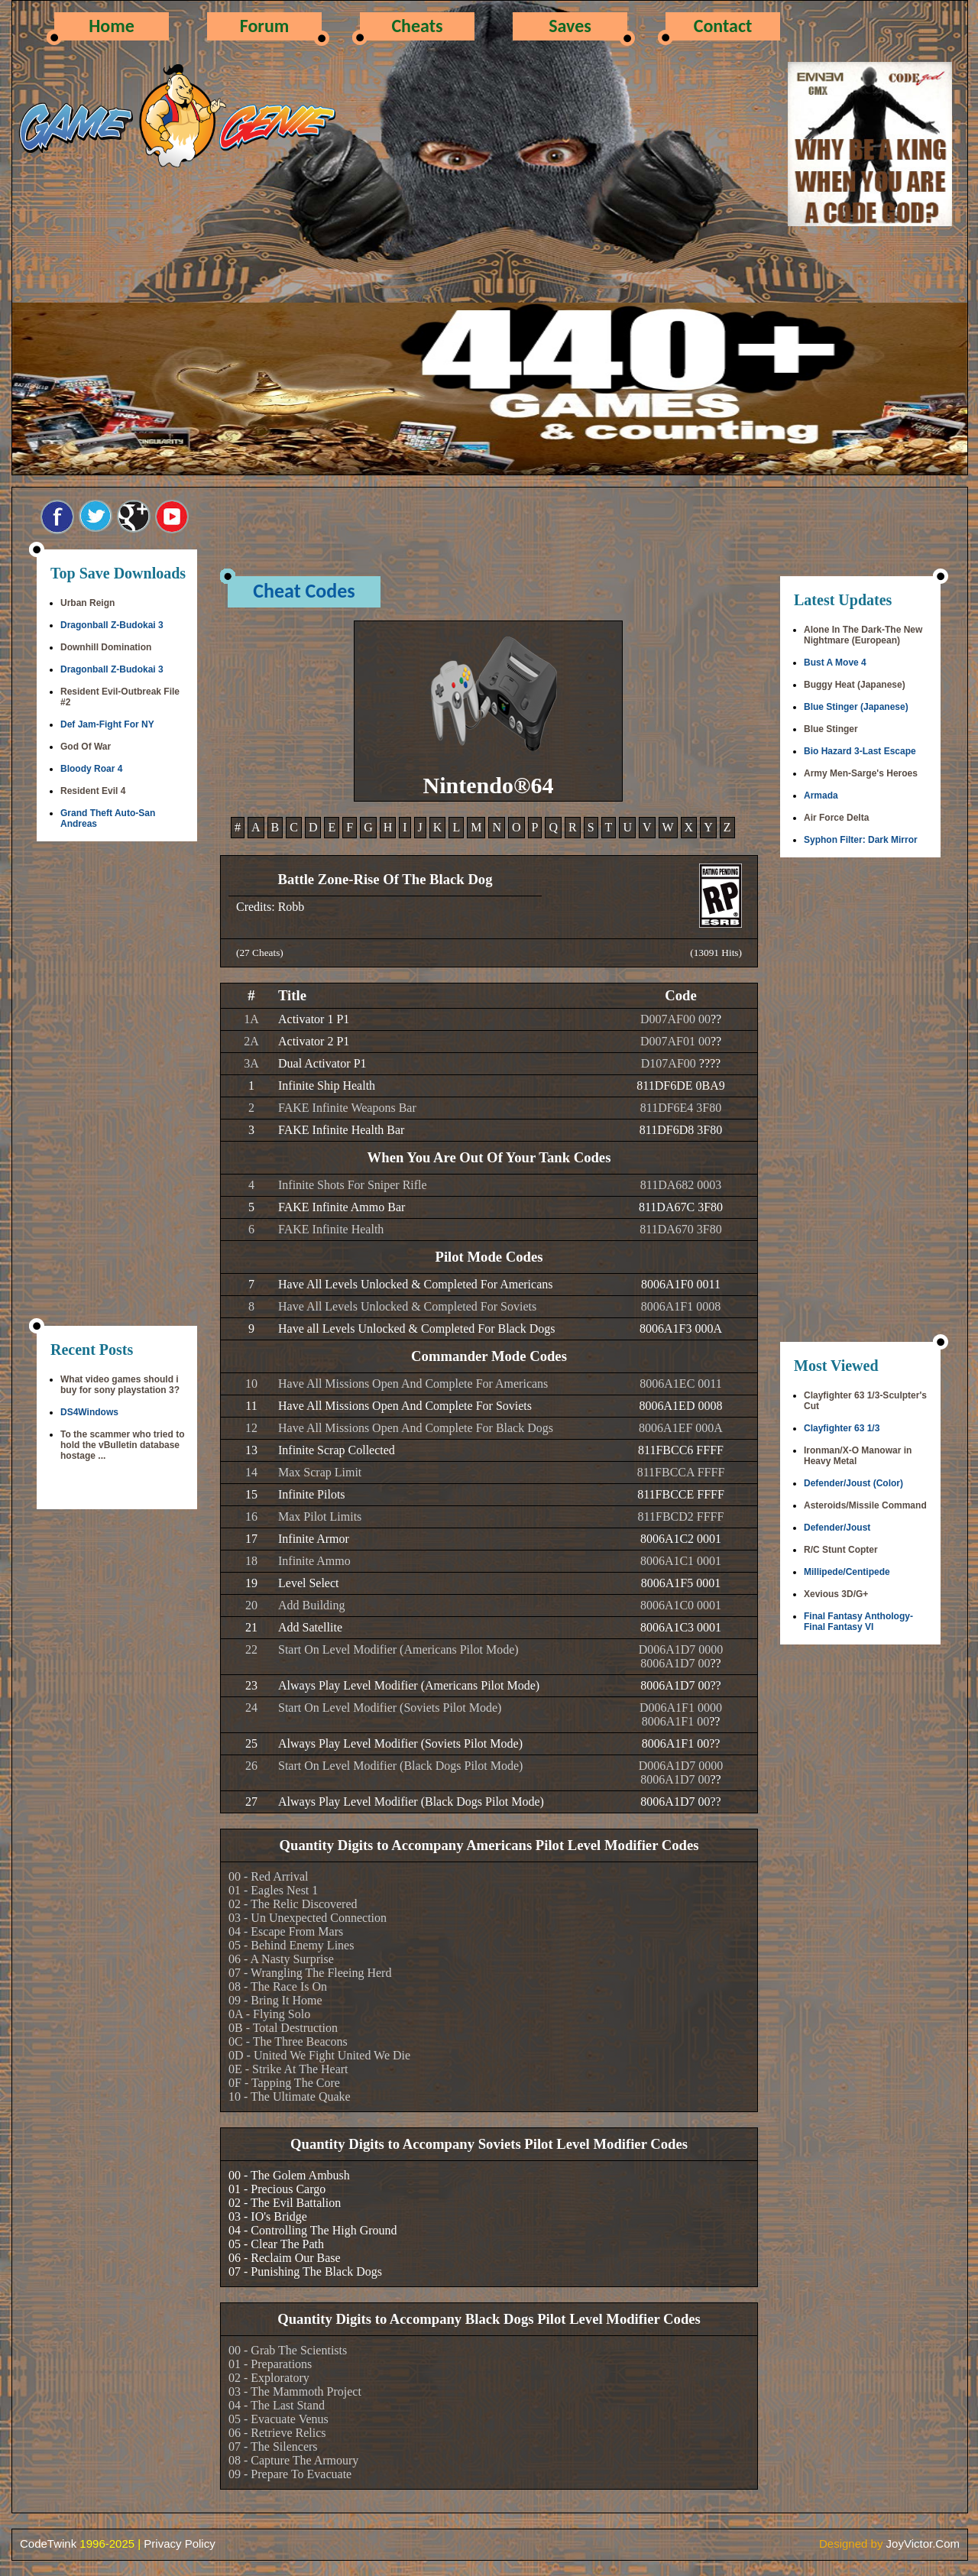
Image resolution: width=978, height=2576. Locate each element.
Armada (821, 795)
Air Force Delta (836, 817)
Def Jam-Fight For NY (107, 724)
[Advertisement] (117, 1085)
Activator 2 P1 (313, 1041)
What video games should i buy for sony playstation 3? (120, 1384)
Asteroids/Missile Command (865, 1505)
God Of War (85, 746)
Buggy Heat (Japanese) (854, 684)
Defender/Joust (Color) (853, 1483)
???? (710, 1063)
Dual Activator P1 (322, 1063)
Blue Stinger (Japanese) (856, 707)
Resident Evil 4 (92, 791)
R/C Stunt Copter (841, 1549)
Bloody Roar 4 (91, 768)
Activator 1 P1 (313, 1019)
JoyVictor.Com (923, 2543)
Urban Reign (87, 603)
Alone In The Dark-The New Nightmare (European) (863, 635)
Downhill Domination (105, 647)
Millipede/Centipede (847, 1572)
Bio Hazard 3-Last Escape (860, 751)
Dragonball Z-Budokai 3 (112, 625)
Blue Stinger (831, 729)
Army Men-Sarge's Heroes (861, 773)
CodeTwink (48, 2543)
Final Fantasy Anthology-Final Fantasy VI (858, 1621)
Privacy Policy (179, 2543)
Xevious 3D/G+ (836, 1594)
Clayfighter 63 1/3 (841, 1428)
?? (716, 1019)
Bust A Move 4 (835, 662)
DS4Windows (89, 1412)
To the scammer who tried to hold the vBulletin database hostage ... (122, 1445)
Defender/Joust (837, 1527)
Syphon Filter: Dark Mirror (861, 839)
